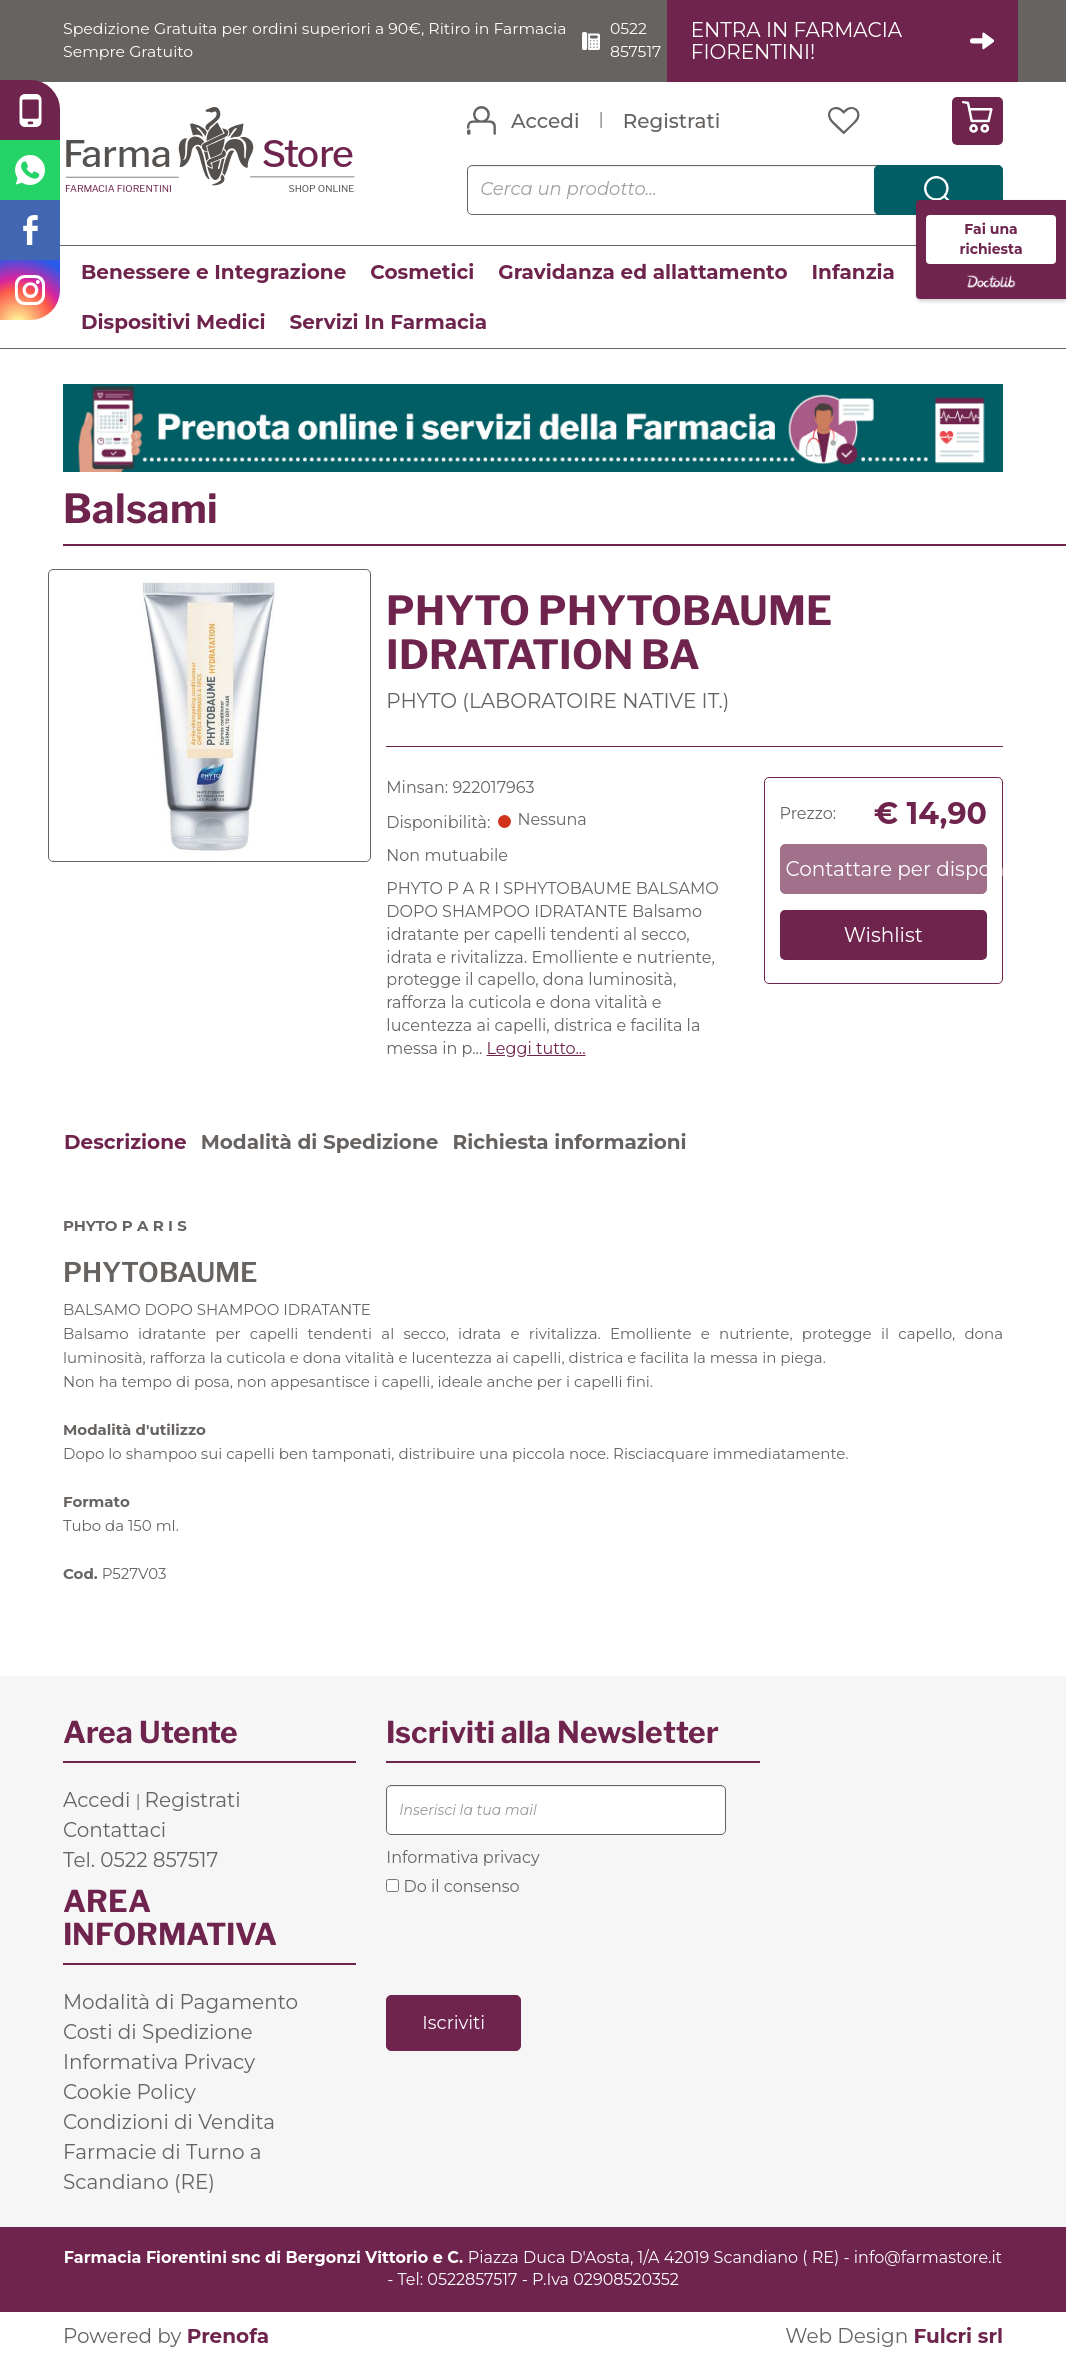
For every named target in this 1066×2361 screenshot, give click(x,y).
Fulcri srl (958, 2336)
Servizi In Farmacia (388, 322)
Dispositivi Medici (173, 322)
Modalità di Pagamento (180, 2002)
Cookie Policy (129, 2092)
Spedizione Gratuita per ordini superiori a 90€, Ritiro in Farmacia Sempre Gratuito (280, 40)
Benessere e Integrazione (213, 272)
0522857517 (472, 2280)
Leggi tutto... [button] (536, 1048)
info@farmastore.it (928, 2257)
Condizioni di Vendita (169, 2122)
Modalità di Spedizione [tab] (320, 1142)
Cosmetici (422, 272)
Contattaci (114, 1830)
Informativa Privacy (159, 2062)
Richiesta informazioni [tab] (569, 1142)
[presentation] (538, 1944)
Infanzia (853, 272)
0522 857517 (639, 40)
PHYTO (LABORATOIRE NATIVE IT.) (557, 701)
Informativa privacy (462, 1857)
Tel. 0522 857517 (140, 1860)
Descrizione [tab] (125, 1142)
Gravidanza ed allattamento (642, 272)
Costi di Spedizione (158, 2032)
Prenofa (228, 2336)
